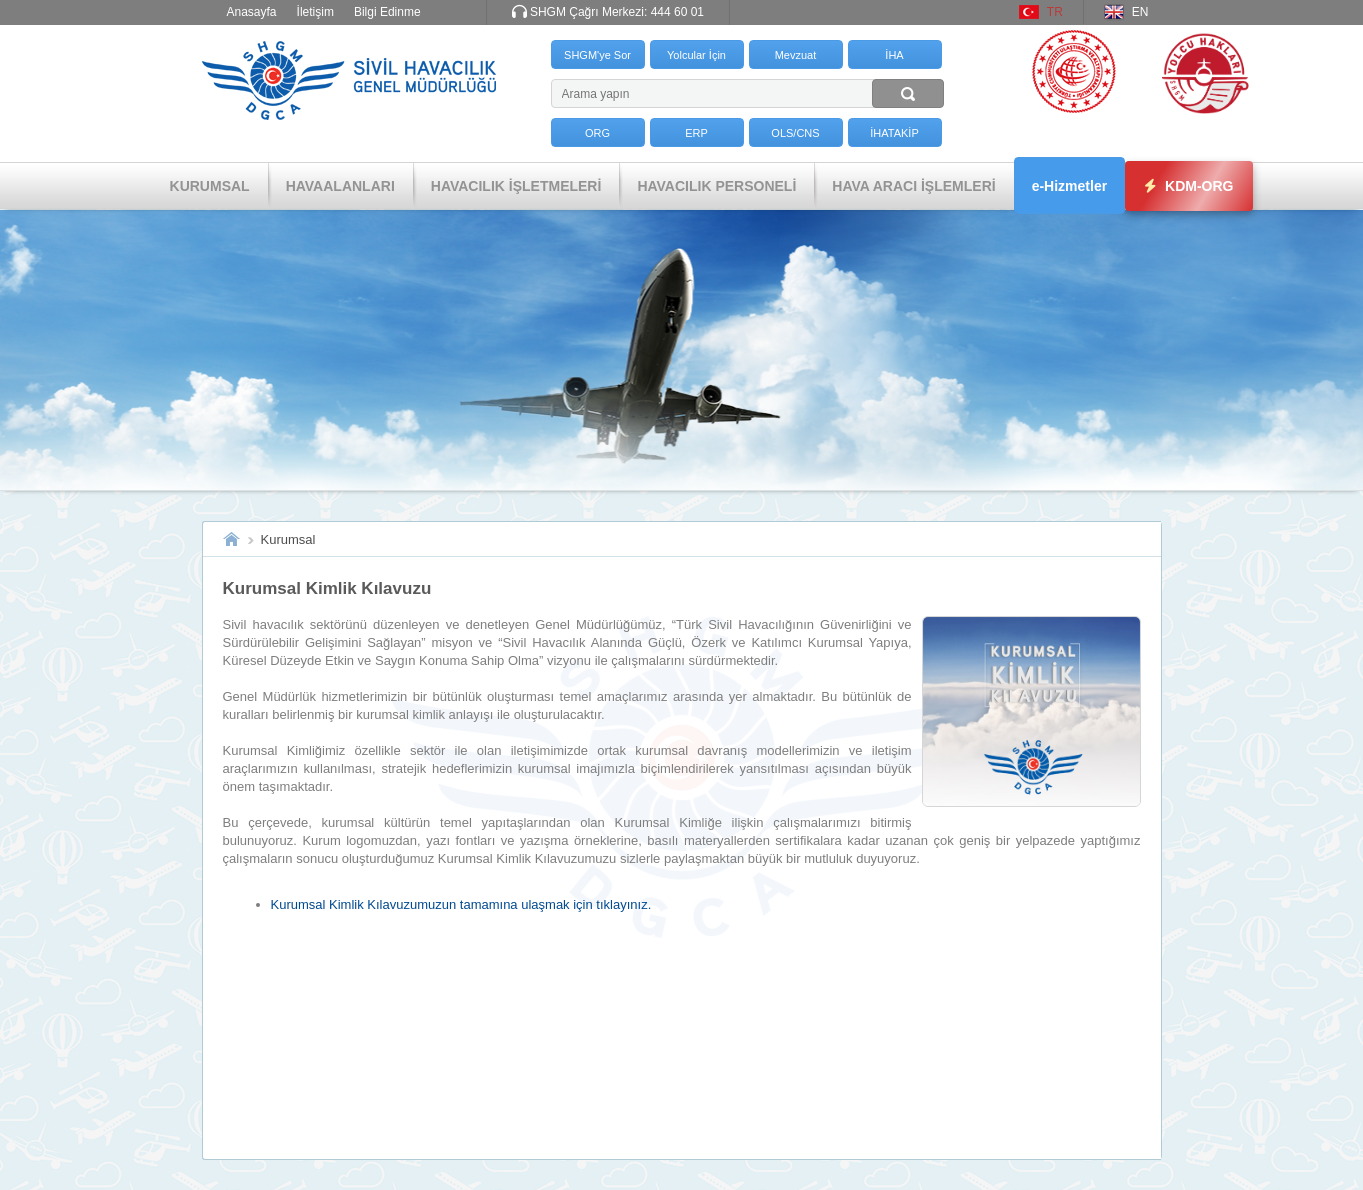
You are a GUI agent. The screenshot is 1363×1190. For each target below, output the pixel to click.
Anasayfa (252, 12)
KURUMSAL (210, 186)
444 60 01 (677, 12)
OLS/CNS (795, 133)
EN (1140, 12)
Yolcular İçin (696, 55)
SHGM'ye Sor (597, 55)
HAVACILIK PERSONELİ (716, 186)
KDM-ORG (1189, 186)
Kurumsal (288, 539)
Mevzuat (796, 55)
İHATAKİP (894, 133)
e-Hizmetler (1069, 186)
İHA (894, 55)
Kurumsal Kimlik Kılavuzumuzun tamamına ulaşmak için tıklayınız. (461, 904)
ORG (597, 133)
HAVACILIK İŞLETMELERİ (516, 186)
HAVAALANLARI (340, 186)
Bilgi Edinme (387, 12)
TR (1055, 12)
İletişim (315, 12)
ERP (696, 133)
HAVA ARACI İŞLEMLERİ (913, 186)
